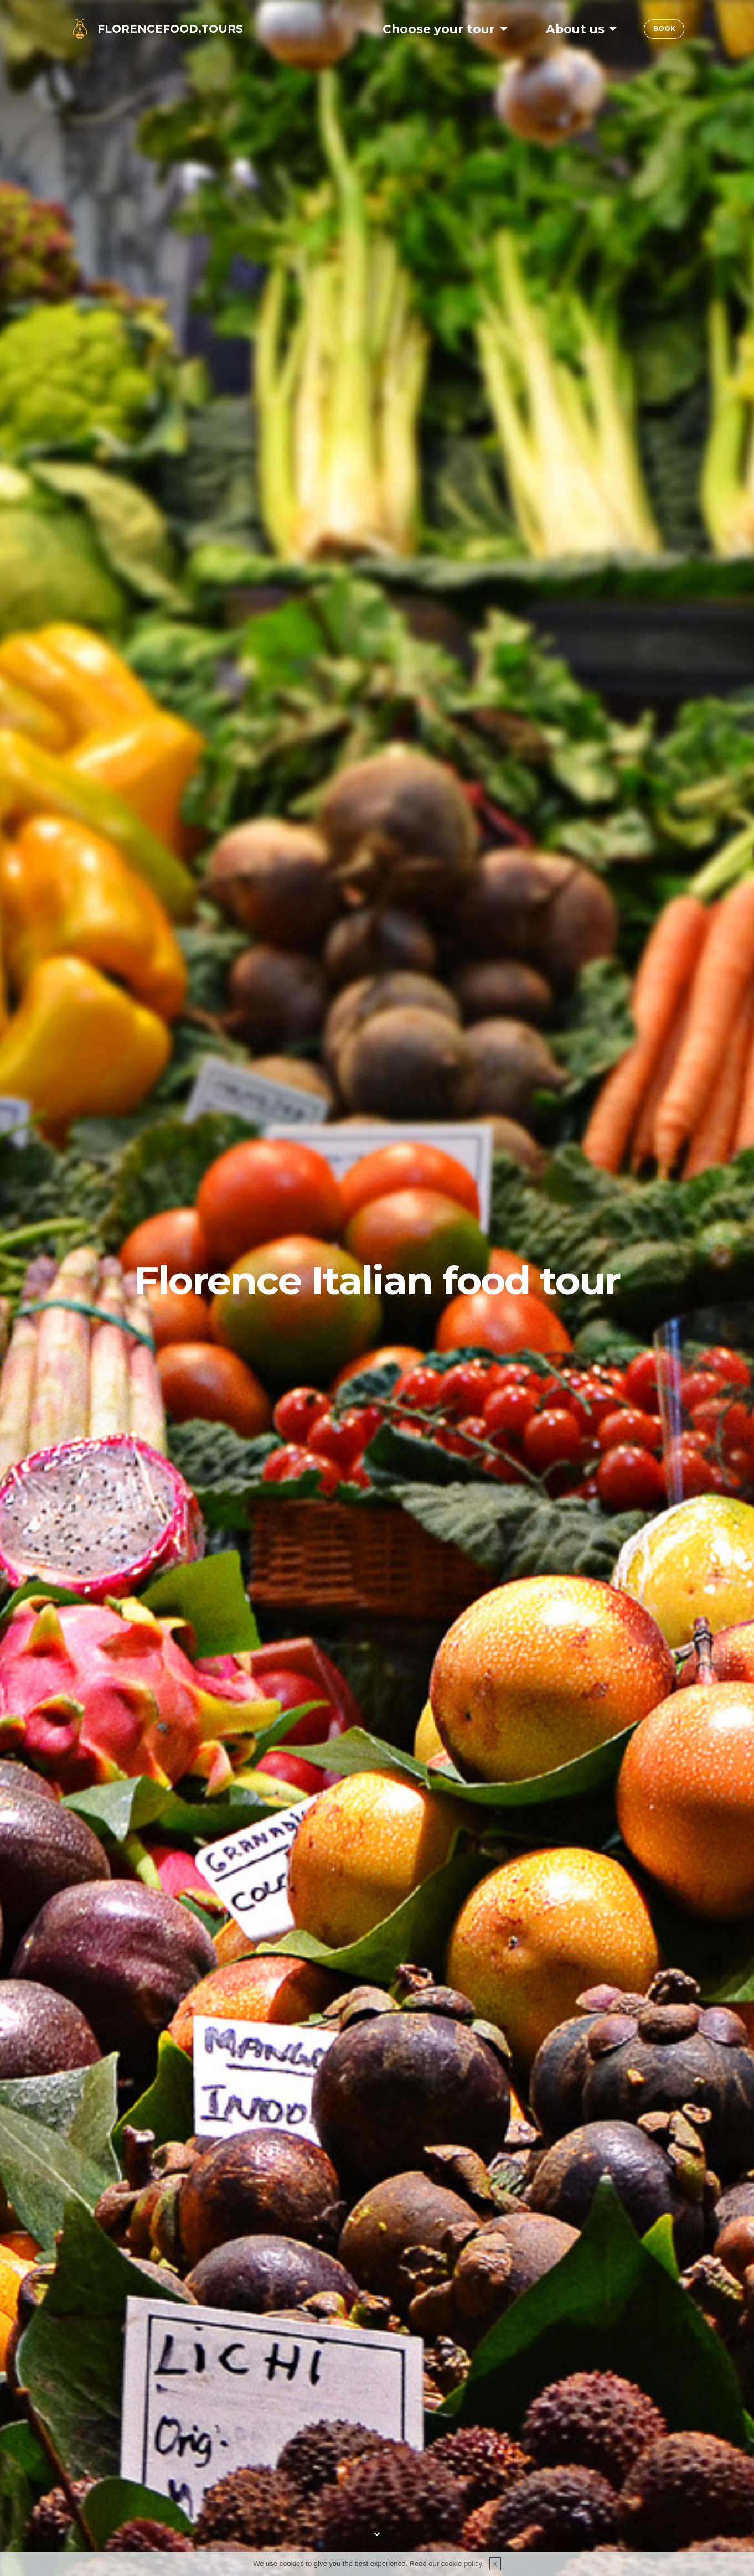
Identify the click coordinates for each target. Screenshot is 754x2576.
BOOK (661, 28)
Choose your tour (433, 29)
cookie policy (461, 2563)
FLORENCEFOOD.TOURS (170, 28)
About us (569, 29)
